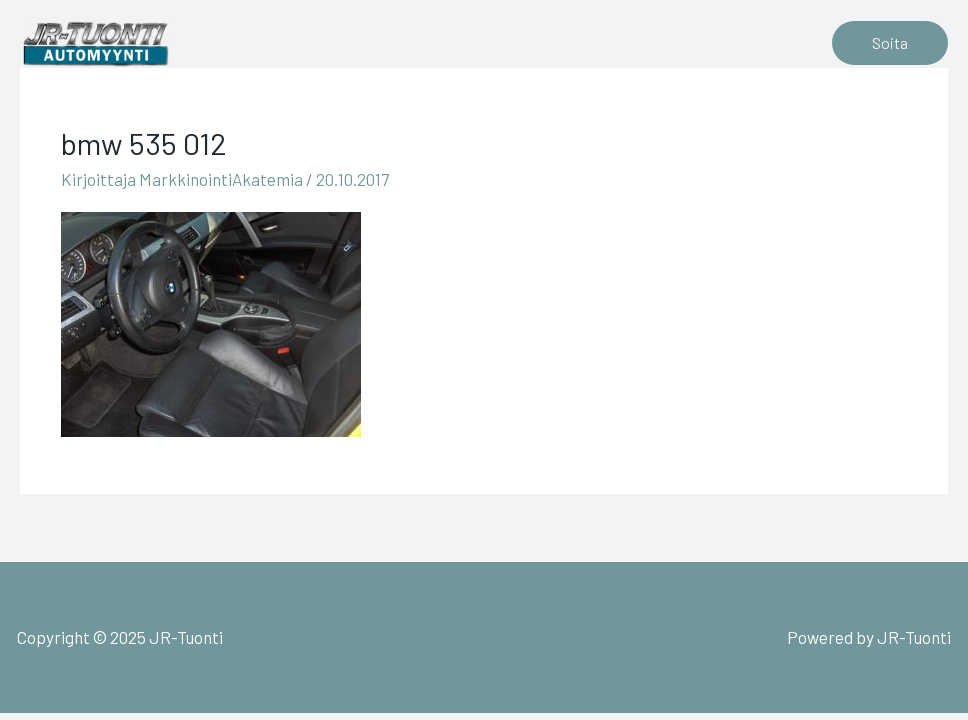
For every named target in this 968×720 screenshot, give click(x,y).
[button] (890, 43)
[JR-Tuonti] (95, 40)
